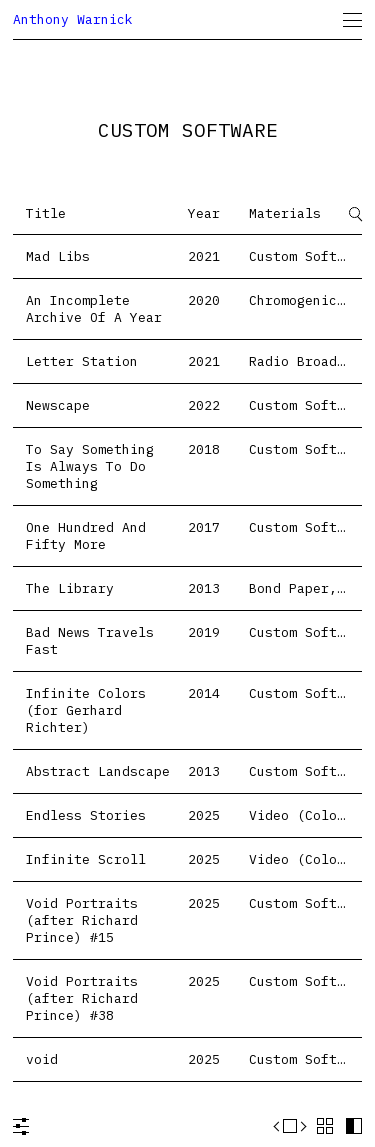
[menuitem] (353, 20)
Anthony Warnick (73, 19)
